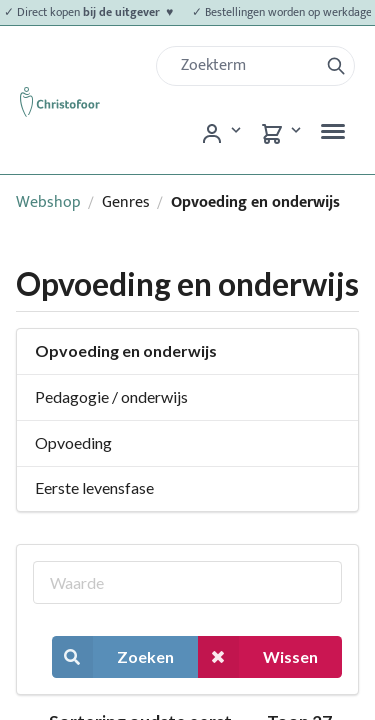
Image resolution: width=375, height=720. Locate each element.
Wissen (258, 656)
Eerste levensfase (94, 487)
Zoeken (113, 656)
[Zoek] (245, 66)
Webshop (48, 202)
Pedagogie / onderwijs (111, 396)
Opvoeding (73, 442)
